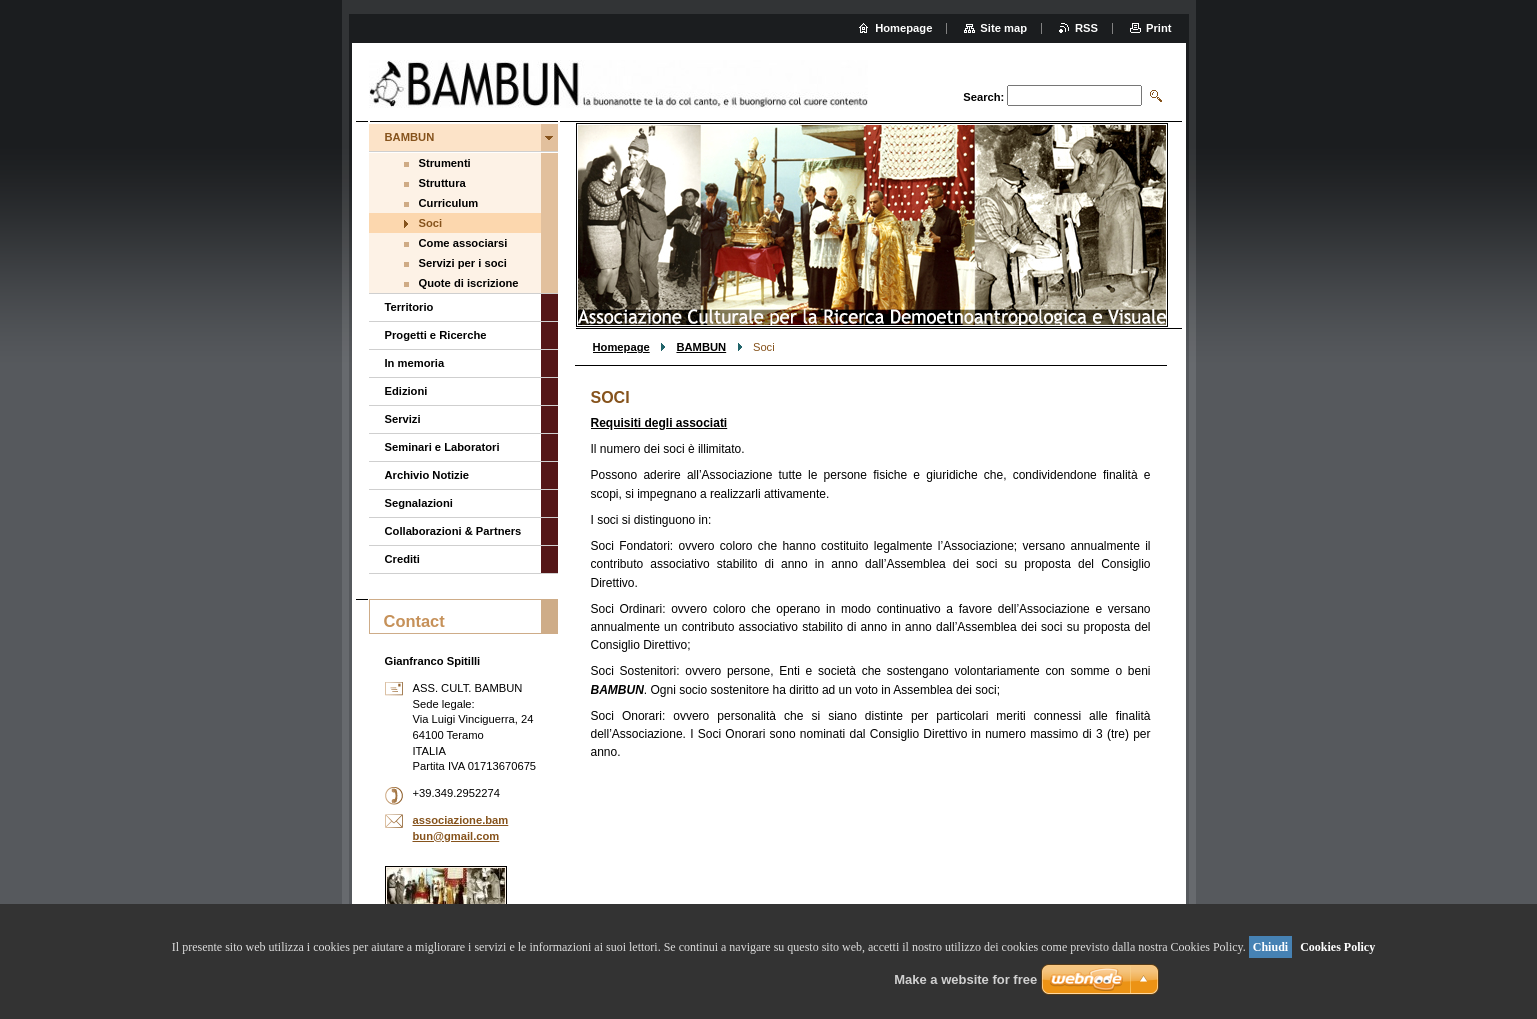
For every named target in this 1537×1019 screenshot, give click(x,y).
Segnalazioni (419, 503)
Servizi (403, 419)
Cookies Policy (1337, 947)
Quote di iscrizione (469, 283)
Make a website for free (965, 979)
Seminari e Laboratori (442, 447)
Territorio (409, 307)
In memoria (415, 363)
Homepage (621, 347)
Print (1158, 28)
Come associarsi (463, 243)
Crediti (402, 559)
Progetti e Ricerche (436, 335)
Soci (431, 223)
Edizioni (406, 391)
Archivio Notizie (427, 475)
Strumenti (445, 163)
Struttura (442, 183)
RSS (1086, 28)
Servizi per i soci (463, 263)
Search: (983, 97)
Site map (1003, 28)
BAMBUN (701, 347)
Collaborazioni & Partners (453, 531)
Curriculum (449, 203)
